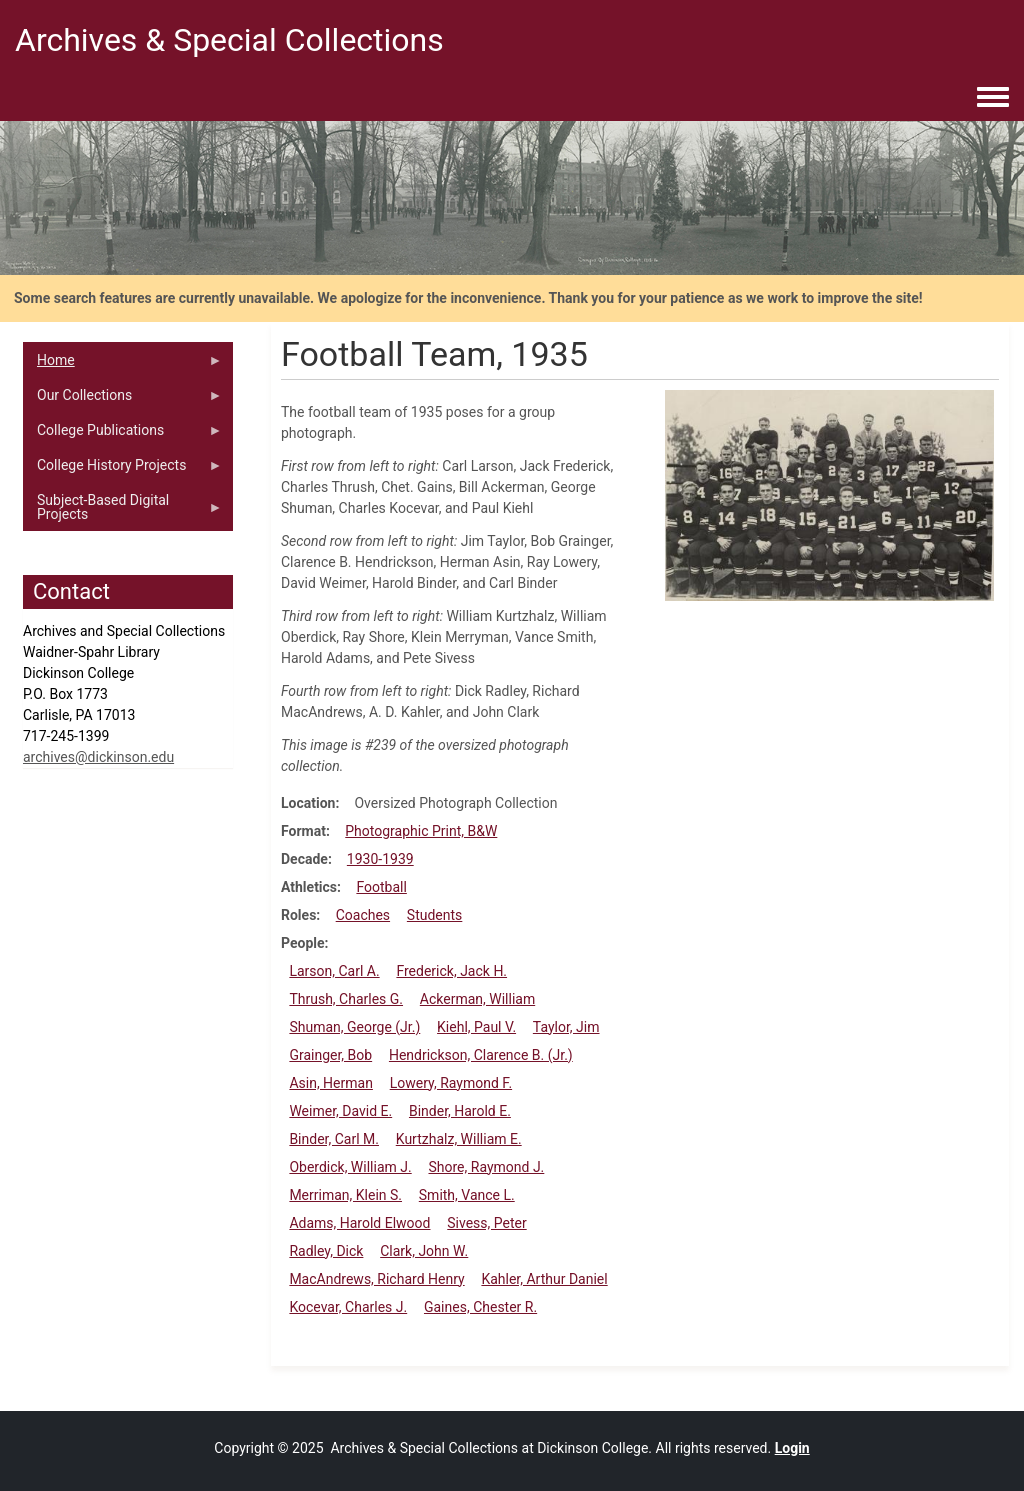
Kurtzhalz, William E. (459, 1139)
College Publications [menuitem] (123, 435)
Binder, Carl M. (334, 1139)
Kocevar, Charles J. (348, 1307)
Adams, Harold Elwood (359, 1223)
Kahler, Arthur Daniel (544, 1279)
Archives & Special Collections (229, 40)
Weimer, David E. (340, 1111)
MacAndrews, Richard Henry (376, 1279)
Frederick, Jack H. (451, 971)
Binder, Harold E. (460, 1111)
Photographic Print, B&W (421, 831)
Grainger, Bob (330, 1055)
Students (434, 915)
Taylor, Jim (566, 1027)
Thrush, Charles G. (346, 999)
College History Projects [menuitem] (123, 470)
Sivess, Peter (486, 1223)
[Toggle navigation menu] (993, 98)
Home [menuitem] (123, 365)
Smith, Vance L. (467, 1195)
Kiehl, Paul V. (476, 1027)
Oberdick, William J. (350, 1167)
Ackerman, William (477, 999)
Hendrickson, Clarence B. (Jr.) (481, 1055)
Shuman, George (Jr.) (354, 1027)
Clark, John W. (424, 1251)
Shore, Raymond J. (486, 1167)
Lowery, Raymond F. (451, 1083)
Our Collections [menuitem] (123, 400)
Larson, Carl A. (334, 971)
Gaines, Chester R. (480, 1307)
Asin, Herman (331, 1083)
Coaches (363, 915)
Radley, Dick (326, 1251)
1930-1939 (380, 859)
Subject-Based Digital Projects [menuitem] (123, 512)
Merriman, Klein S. (345, 1195)
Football (381, 887)
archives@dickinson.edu (98, 757)
